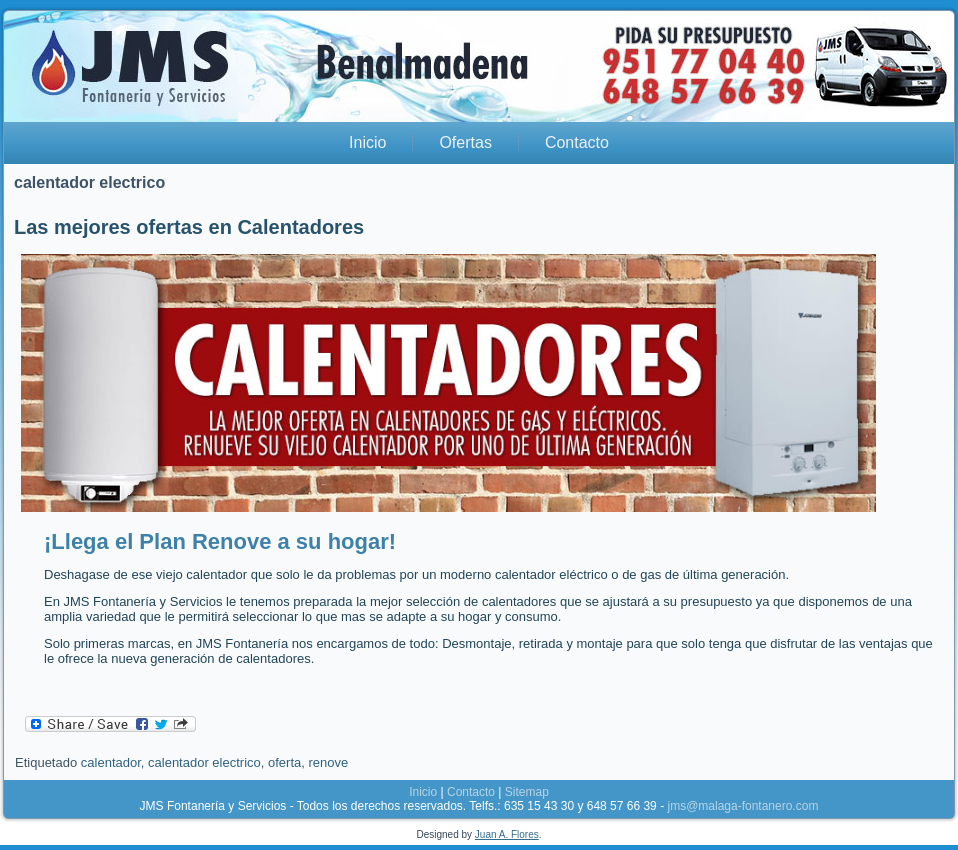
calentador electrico (204, 762)
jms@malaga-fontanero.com (742, 806)
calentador (111, 762)
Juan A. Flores (507, 834)
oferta (284, 762)
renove (328, 762)
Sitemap (527, 792)
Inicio (367, 142)
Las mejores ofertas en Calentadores (189, 227)
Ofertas (465, 142)
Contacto (577, 142)
